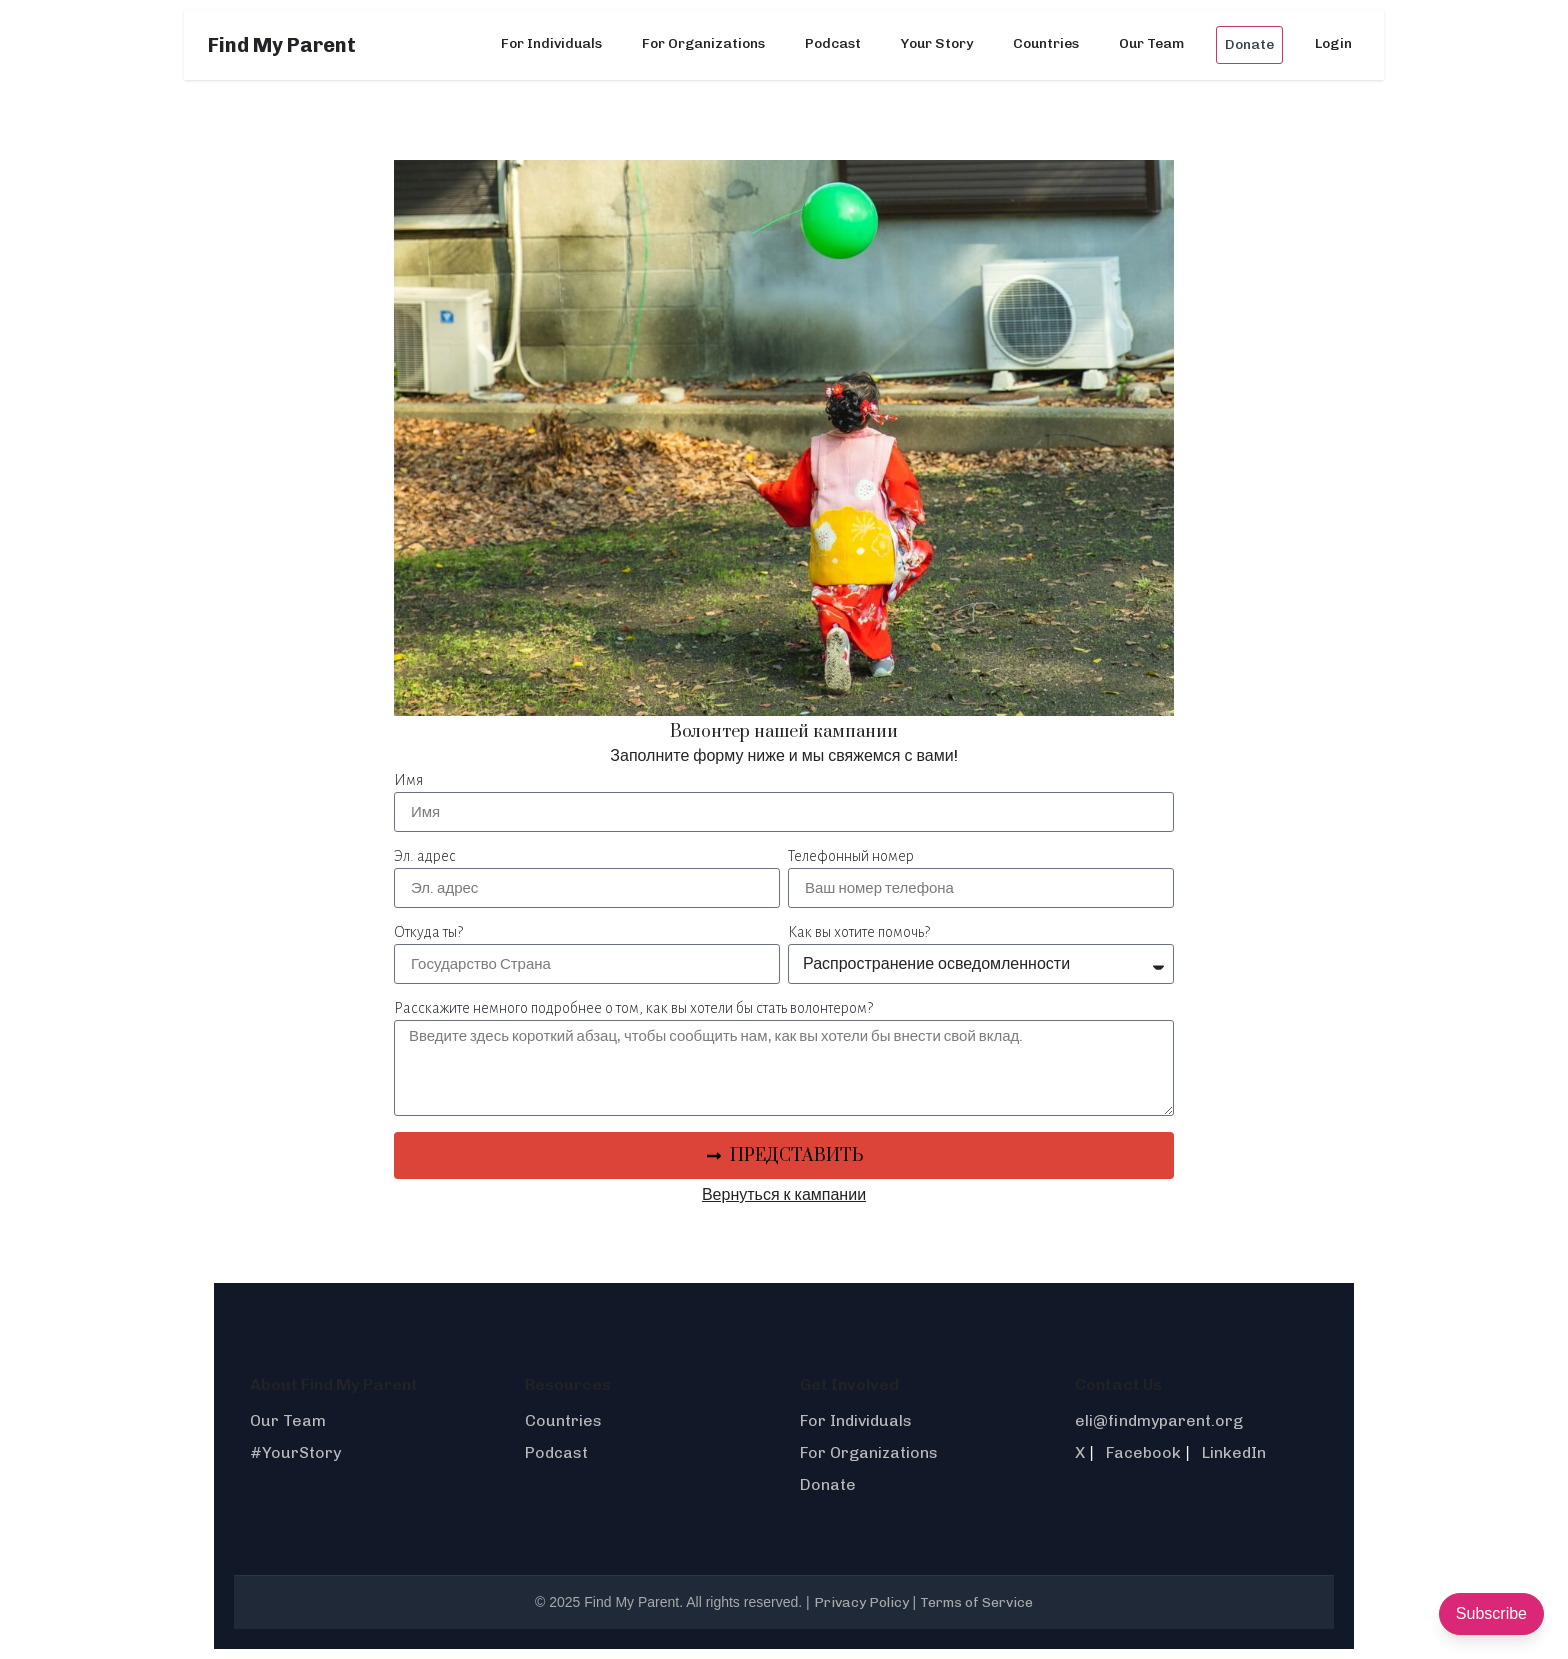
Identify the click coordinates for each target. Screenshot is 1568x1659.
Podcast (833, 43)
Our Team (1151, 43)
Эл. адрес (425, 856)
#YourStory (295, 1452)
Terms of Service (976, 1602)
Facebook (1143, 1452)
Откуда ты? (428, 932)
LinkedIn (1234, 1452)
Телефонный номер (851, 856)
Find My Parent (282, 45)
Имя (408, 780)
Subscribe (1491, 1613)
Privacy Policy (861, 1602)
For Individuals (551, 43)
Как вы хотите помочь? (859, 932)
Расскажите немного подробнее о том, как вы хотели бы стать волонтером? (633, 1008)
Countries (1046, 43)
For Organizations (703, 43)
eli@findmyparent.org (1159, 1420)
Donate (1249, 44)
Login (1333, 43)
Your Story (937, 43)
